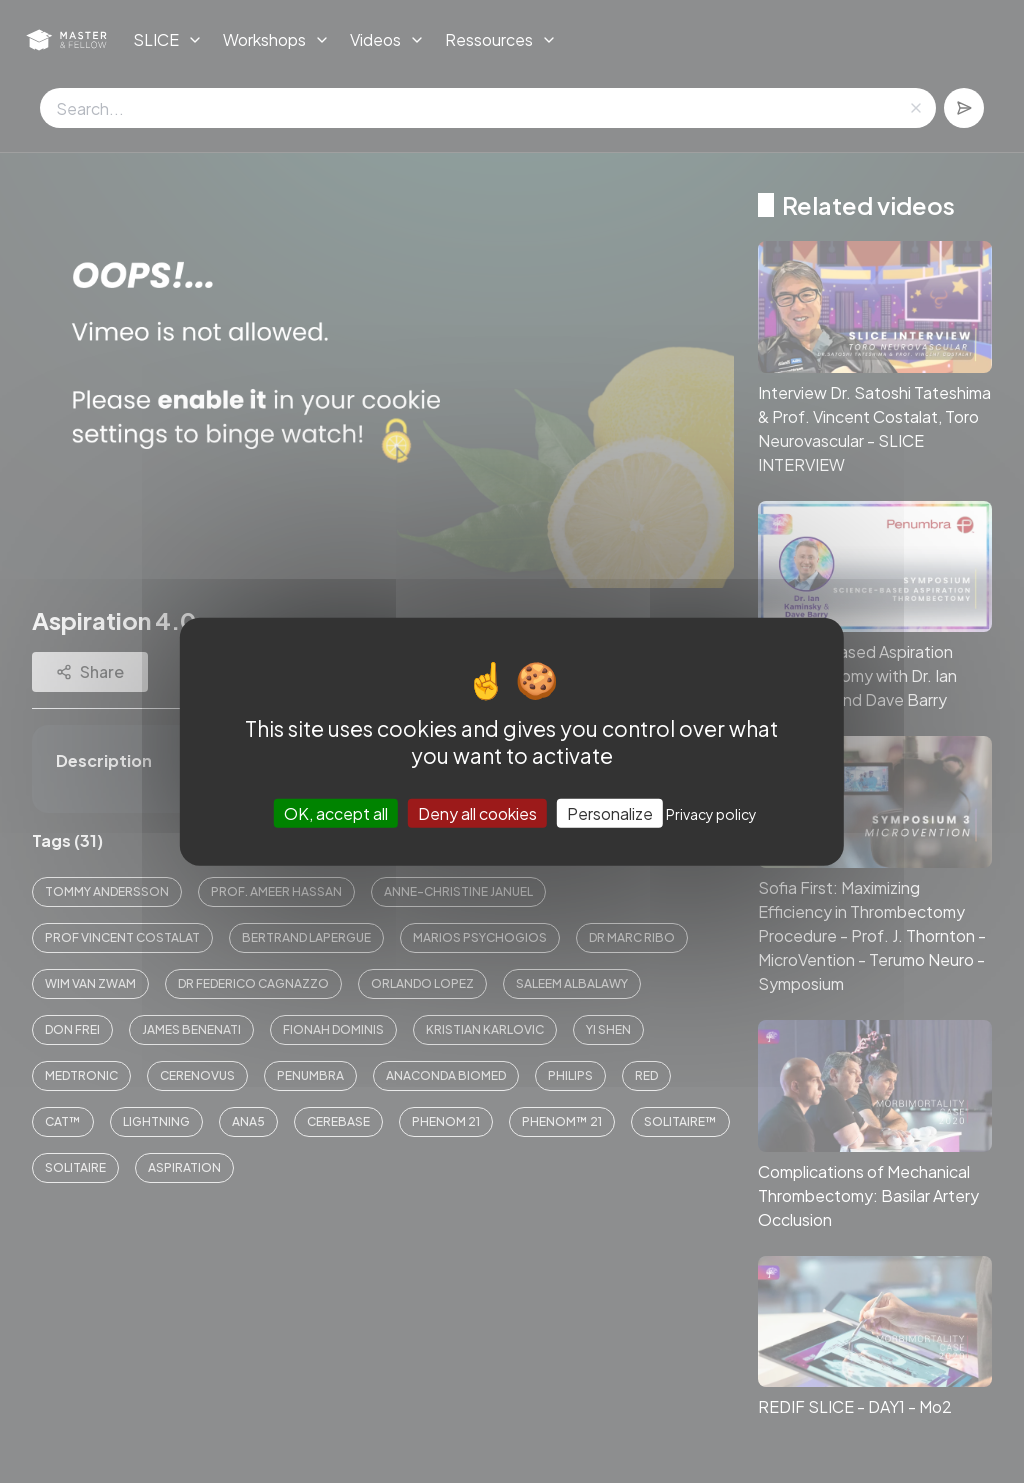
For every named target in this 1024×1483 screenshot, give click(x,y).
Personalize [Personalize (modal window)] (610, 813)
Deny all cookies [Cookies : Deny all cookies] (477, 813)
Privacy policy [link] (711, 814)
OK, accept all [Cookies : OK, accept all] (336, 813)
